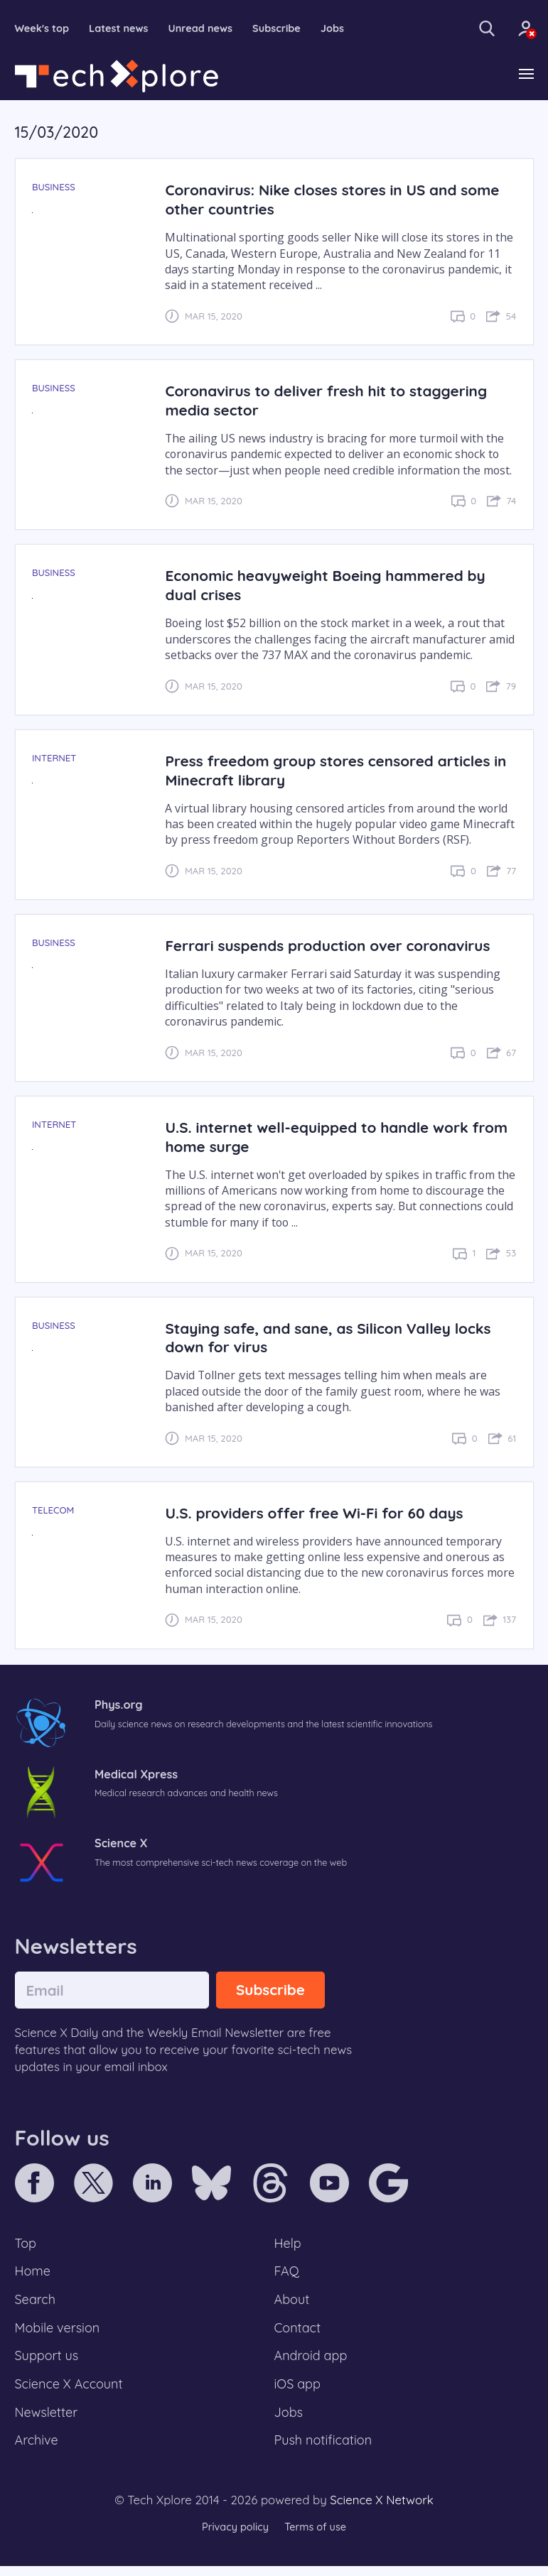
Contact (298, 2332)
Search (36, 2303)
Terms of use (317, 2536)
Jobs (342, 29)
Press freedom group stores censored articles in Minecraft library (334, 770)
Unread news (206, 29)
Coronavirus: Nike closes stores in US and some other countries (338, 200)
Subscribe (284, 29)
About (292, 2303)
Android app (312, 2361)
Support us (48, 2361)
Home (34, 2273)
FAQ (287, 2273)
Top (26, 2244)
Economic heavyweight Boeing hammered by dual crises (331, 586)
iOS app (298, 2390)
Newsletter (47, 2420)
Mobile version (59, 2332)
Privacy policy (234, 2536)
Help (288, 2244)
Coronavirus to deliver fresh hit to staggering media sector (332, 401)
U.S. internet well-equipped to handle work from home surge (322, 1137)
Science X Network (381, 2509)
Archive (37, 2449)
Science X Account (71, 2390)
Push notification (325, 2449)
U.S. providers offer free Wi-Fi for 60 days (320, 1513)
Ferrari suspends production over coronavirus (334, 946)
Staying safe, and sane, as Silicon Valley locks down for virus (334, 1338)
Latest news (122, 29)
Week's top (43, 29)
